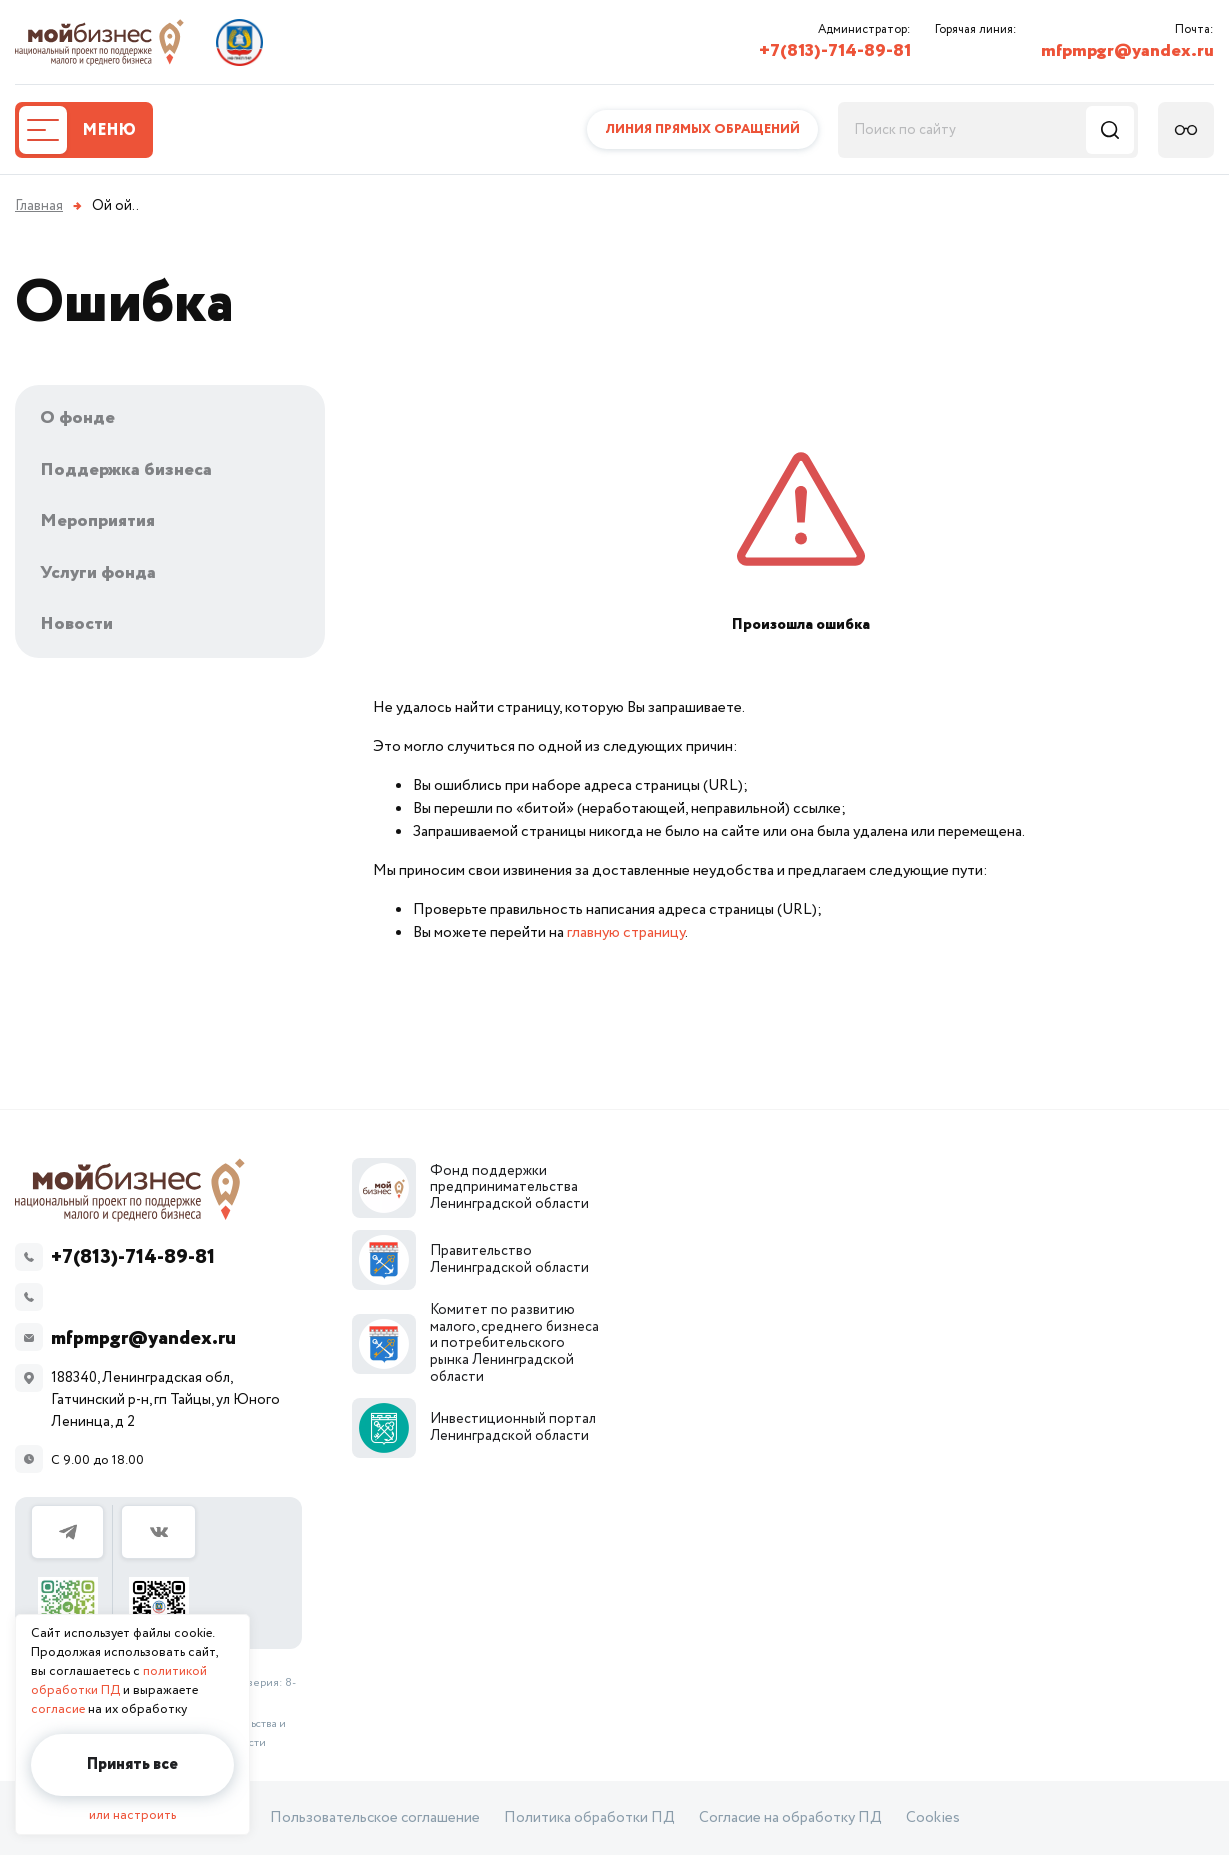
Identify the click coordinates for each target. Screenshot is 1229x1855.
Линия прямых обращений (702, 129)
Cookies (933, 1818)
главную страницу (626, 932)
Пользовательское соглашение (375, 1818)
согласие (58, 1709)
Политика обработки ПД (589, 1818)
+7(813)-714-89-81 (835, 51)
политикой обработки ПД (119, 1681)
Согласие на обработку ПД (790, 1818)
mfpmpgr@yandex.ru (1127, 51)
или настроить (132, 1815)
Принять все (132, 1764)
